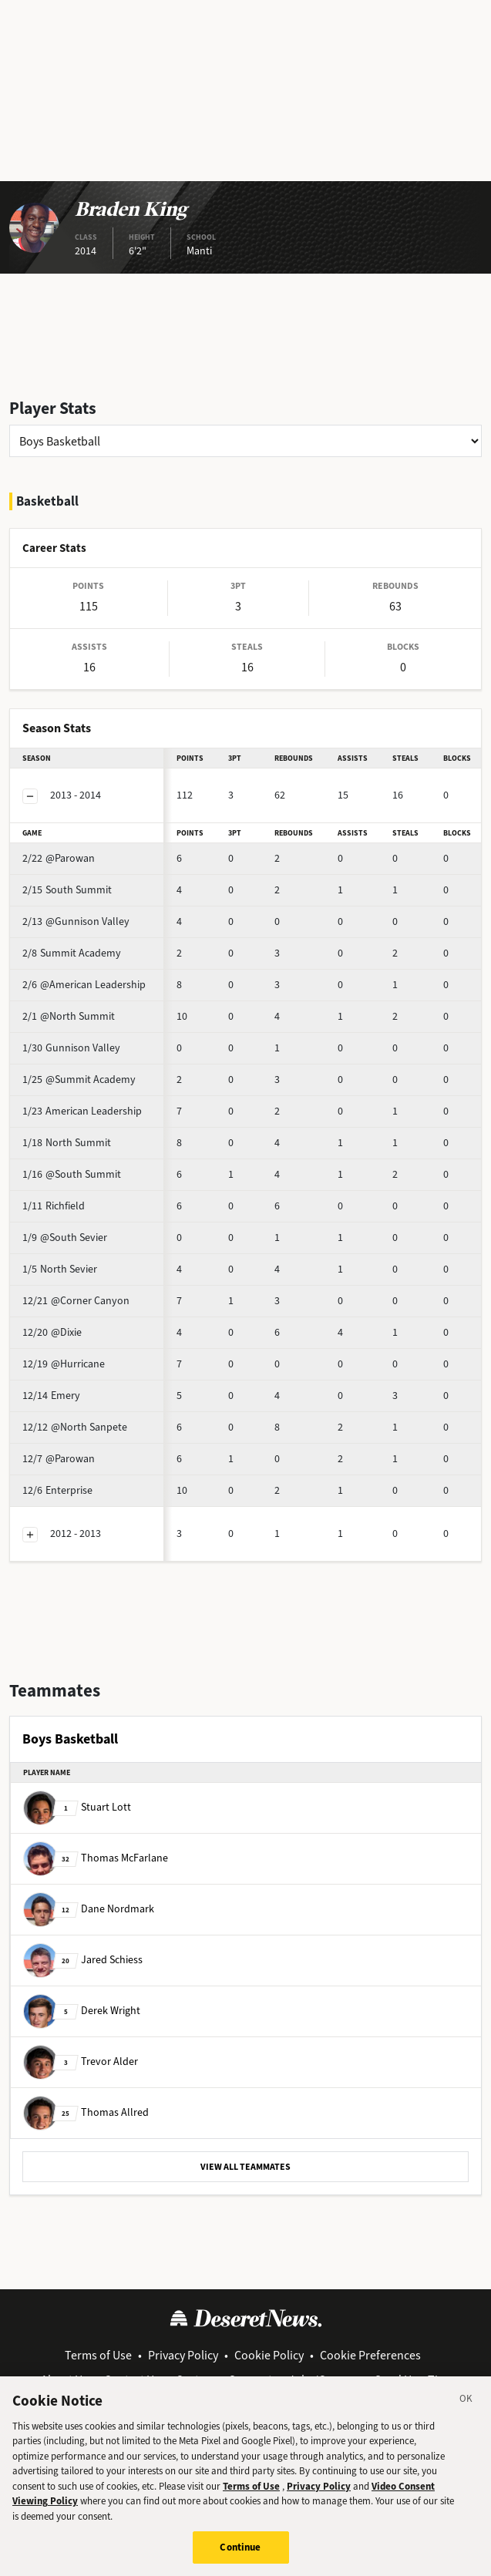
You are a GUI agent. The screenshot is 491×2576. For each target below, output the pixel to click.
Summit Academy (71, 953)
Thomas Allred (86, 2112)
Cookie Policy (269, 2355)
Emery (51, 1395)
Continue (240, 2556)
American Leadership (82, 1111)
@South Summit (71, 1174)
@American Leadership (84, 984)
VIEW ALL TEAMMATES (245, 2167)
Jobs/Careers (323, 2380)
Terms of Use (98, 2355)
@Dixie (52, 1332)
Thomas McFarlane (95, 1858)
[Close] (466, 2409)
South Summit (67, 890)
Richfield (53, 1206)
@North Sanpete (74, 1427)
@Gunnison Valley (75, 921)
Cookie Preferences (370, 2355)
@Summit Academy (79, 1079)
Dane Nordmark (88, 1909)
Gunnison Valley (71, 1048)
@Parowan (58, 858)
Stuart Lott (77, 1807)
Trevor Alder (80, 2061)
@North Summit (68, 1016)
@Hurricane (63, 1364)
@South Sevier (64, 1237)
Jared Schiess (83, 1959)
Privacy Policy (183, 2355)
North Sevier (59, 1269)
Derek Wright (81, 2010)
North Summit (66, 1142)
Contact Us (132, 2380)
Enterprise (57, 1490)
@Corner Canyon (75, 1300)
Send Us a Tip (410, 2380)
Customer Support (224, 2380)
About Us (64, 2380)
